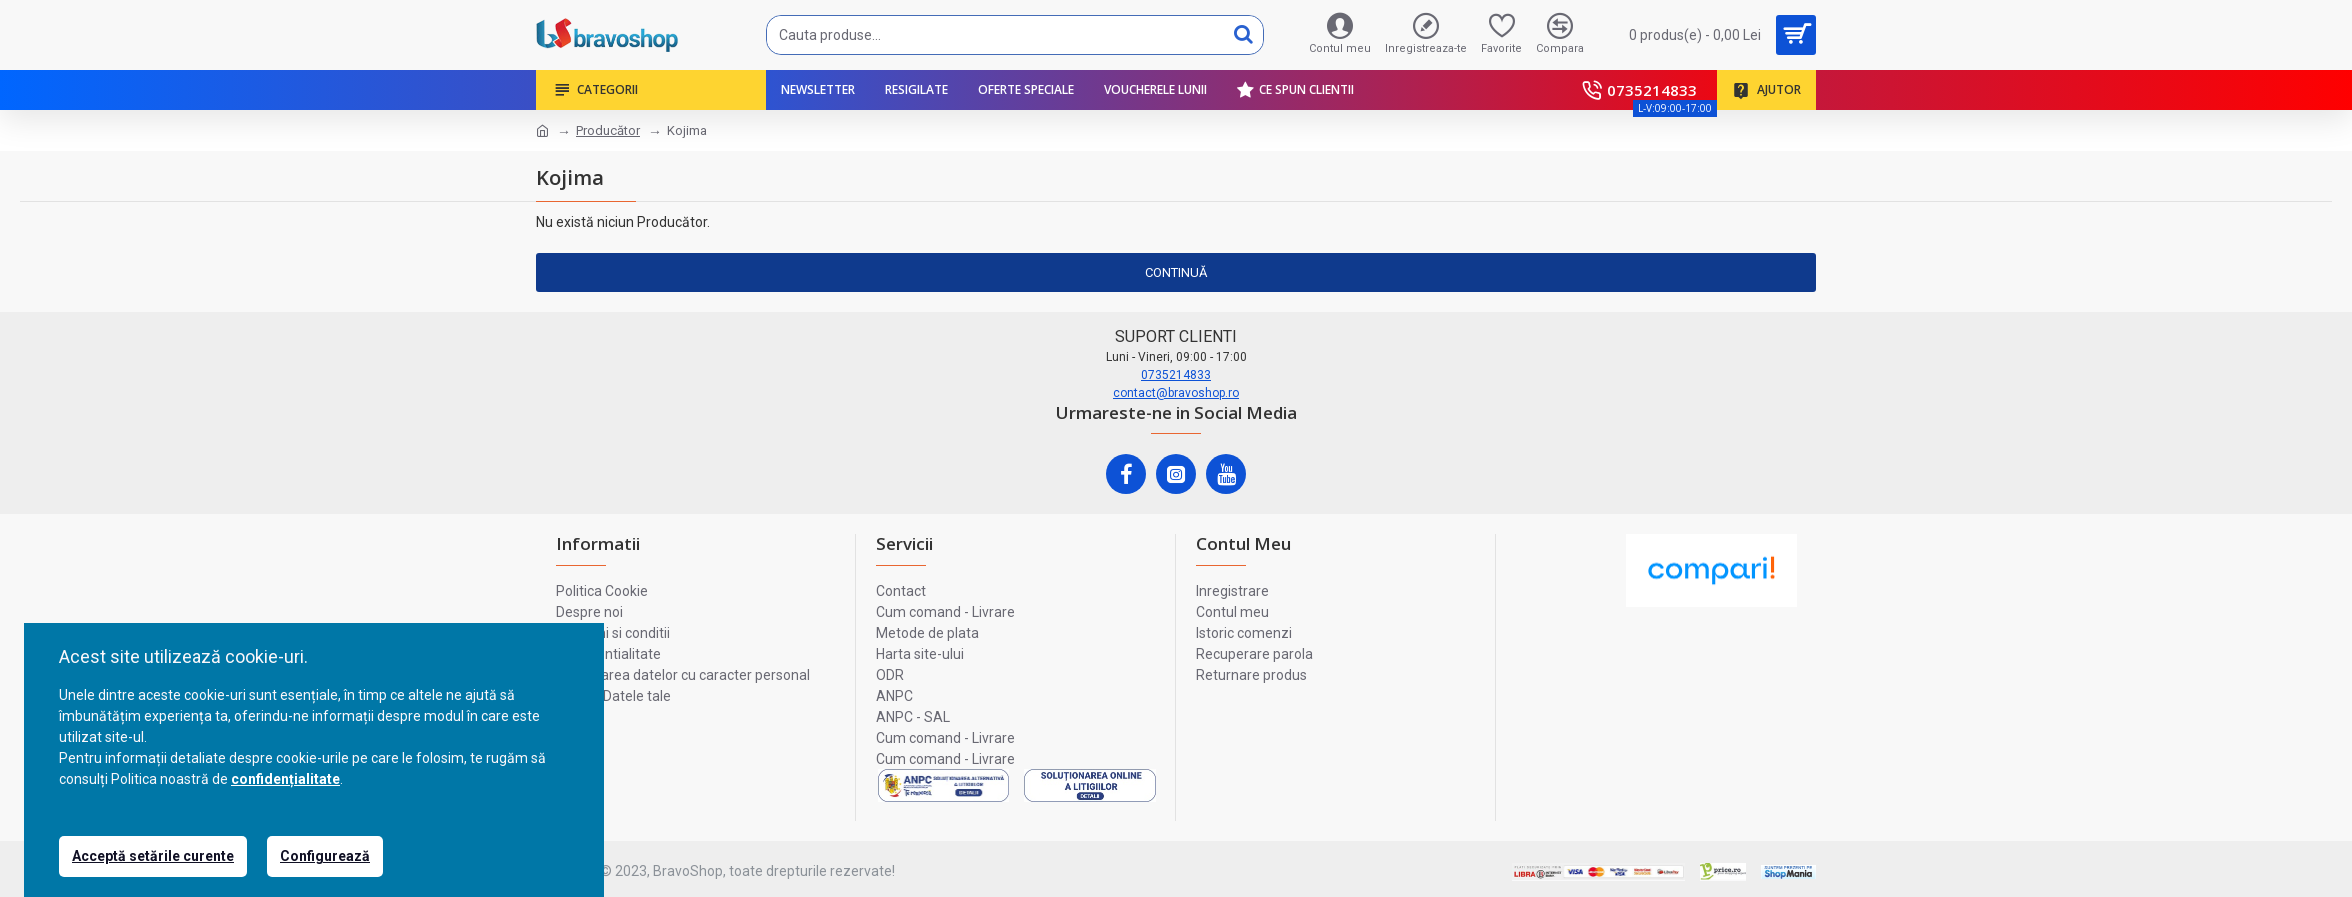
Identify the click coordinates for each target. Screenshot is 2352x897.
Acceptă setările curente (153, 856)
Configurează (325, 856)
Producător (608, 130)
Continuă (1176, 272)
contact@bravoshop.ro (1176, 393)
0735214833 (1176, 375)
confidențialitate (285, 779)
